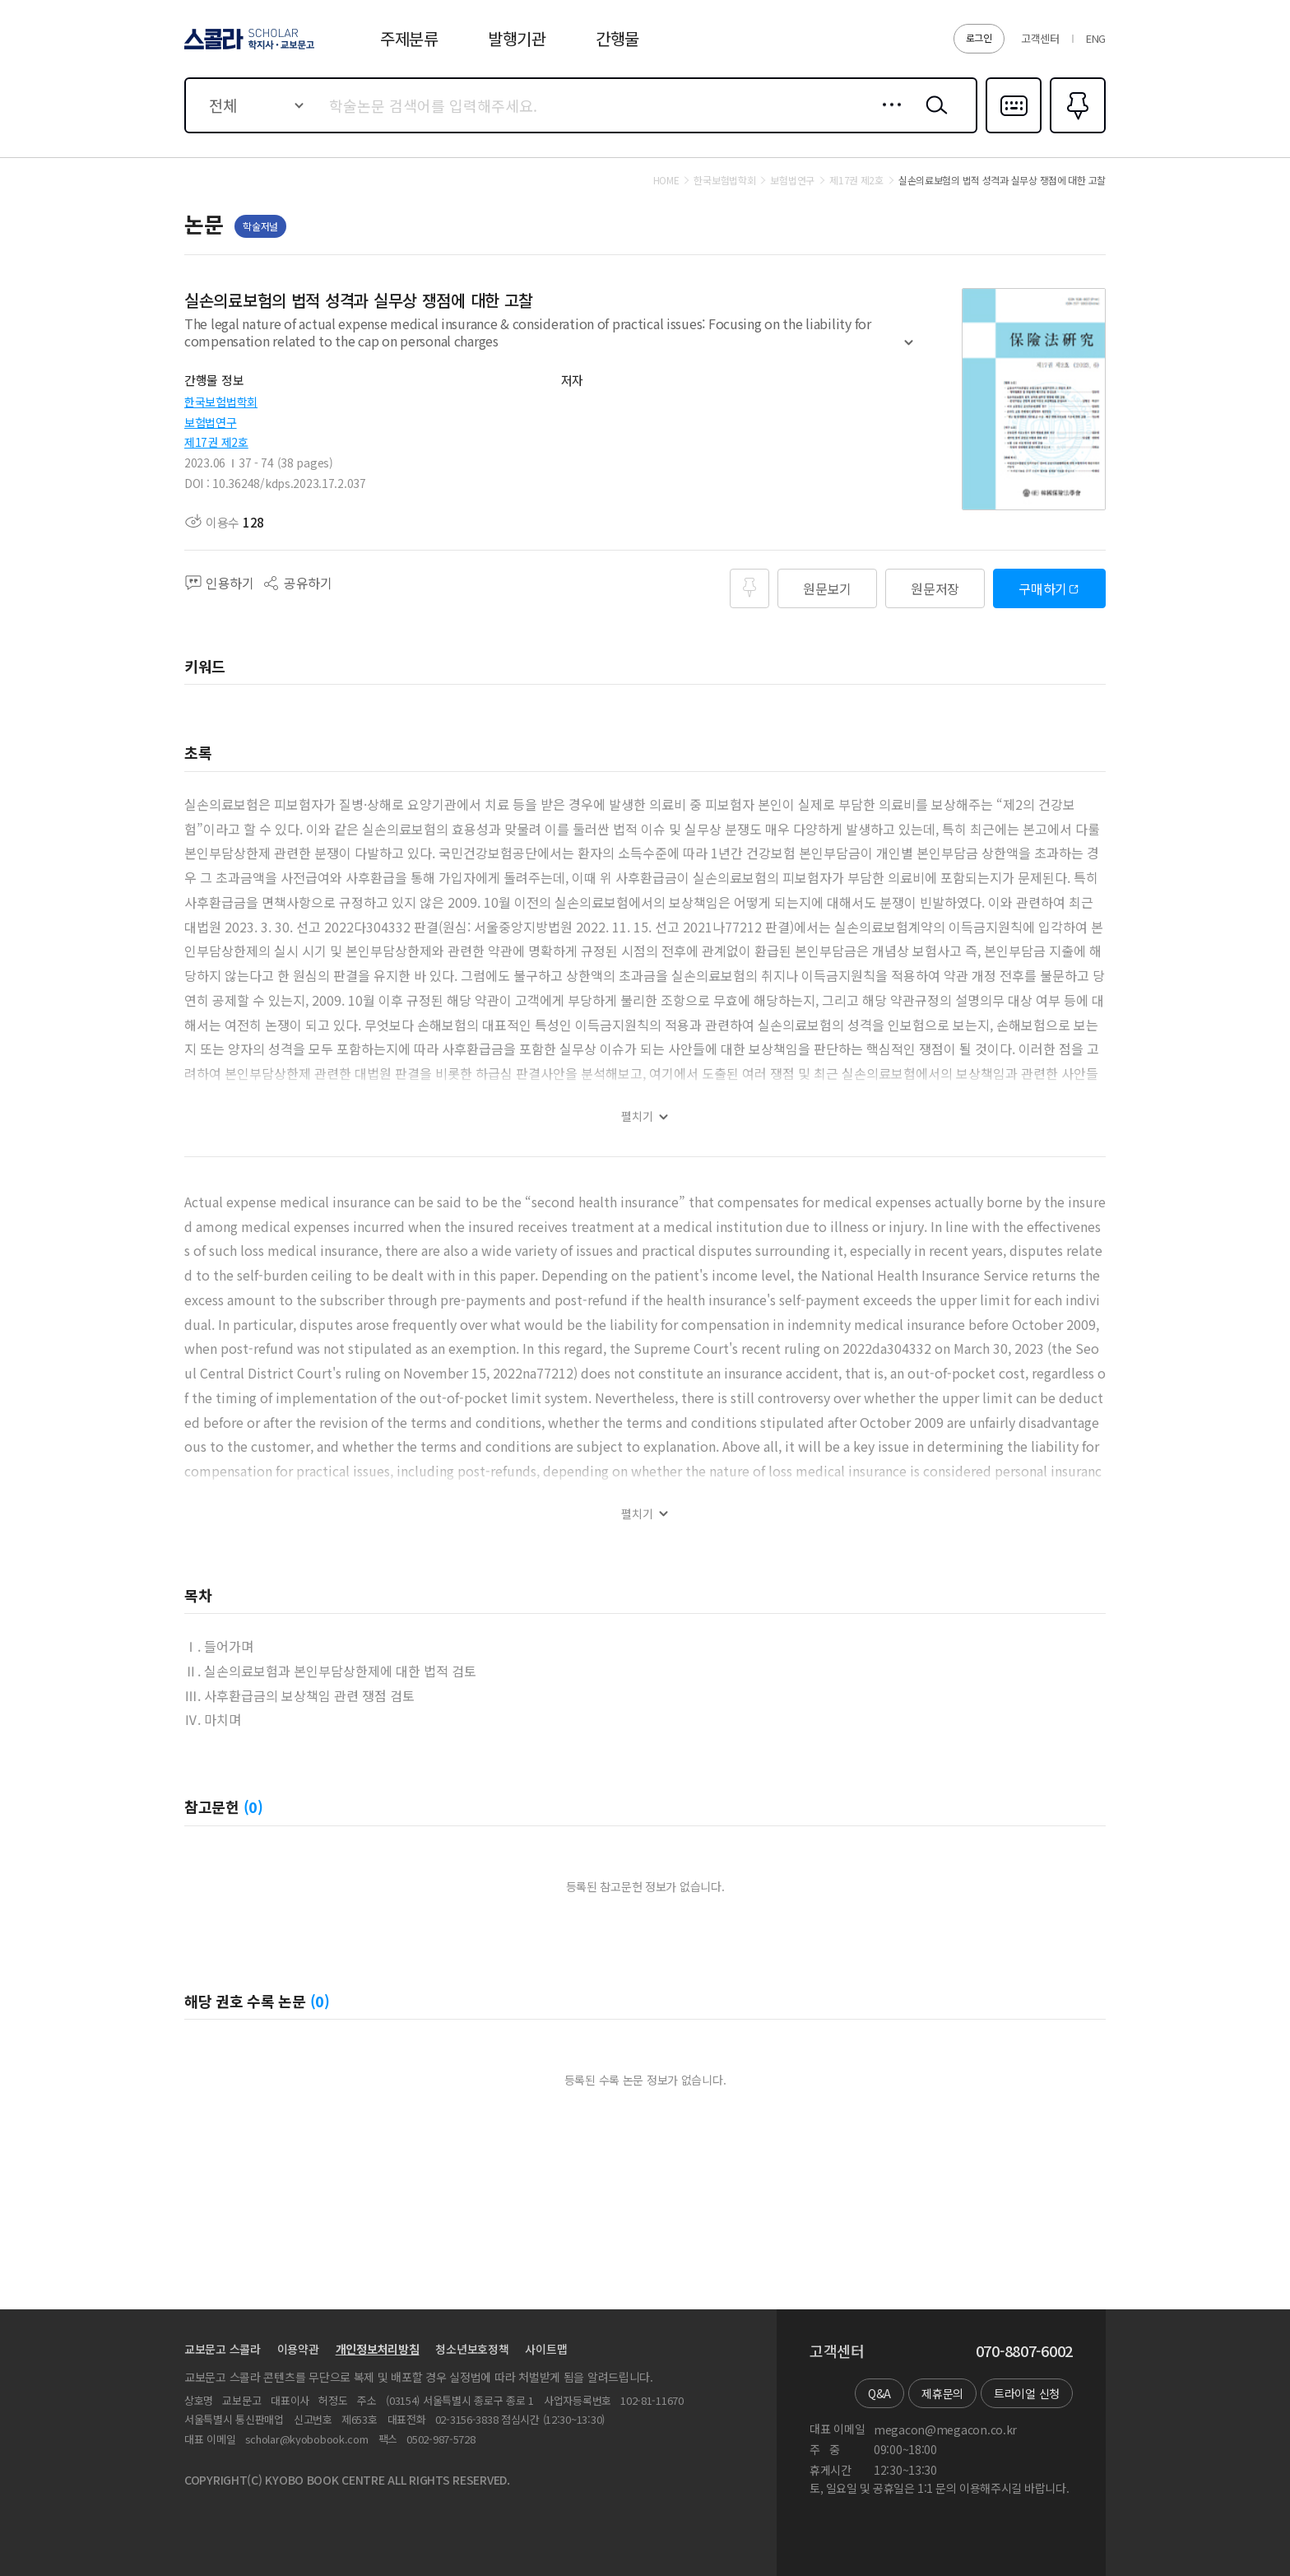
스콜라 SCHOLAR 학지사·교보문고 (246, 48)
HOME (666, 180)
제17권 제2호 (216, 442)
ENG (1096, 38)
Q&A (879, 2393)
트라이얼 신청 (1027, 2393)
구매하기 (1043, 588)
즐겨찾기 (1075, 131)
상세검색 (887, 118)
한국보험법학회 (221, 401)
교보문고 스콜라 (222, 2349)
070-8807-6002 (1024, 2351)
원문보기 (827, 588)
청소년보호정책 (471, 2349)
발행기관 (517, 38)
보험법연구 (210, 422)
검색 (933, 118)
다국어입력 (1013, 131)
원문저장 (935, 588)
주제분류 (409, 38)
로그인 (979, 37)
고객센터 (1040, 38)
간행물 (617, 38)
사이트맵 (546, 2349)
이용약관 (298, 2349)
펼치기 (908, 350)
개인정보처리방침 (378, 2349)
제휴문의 (942, 2393)
